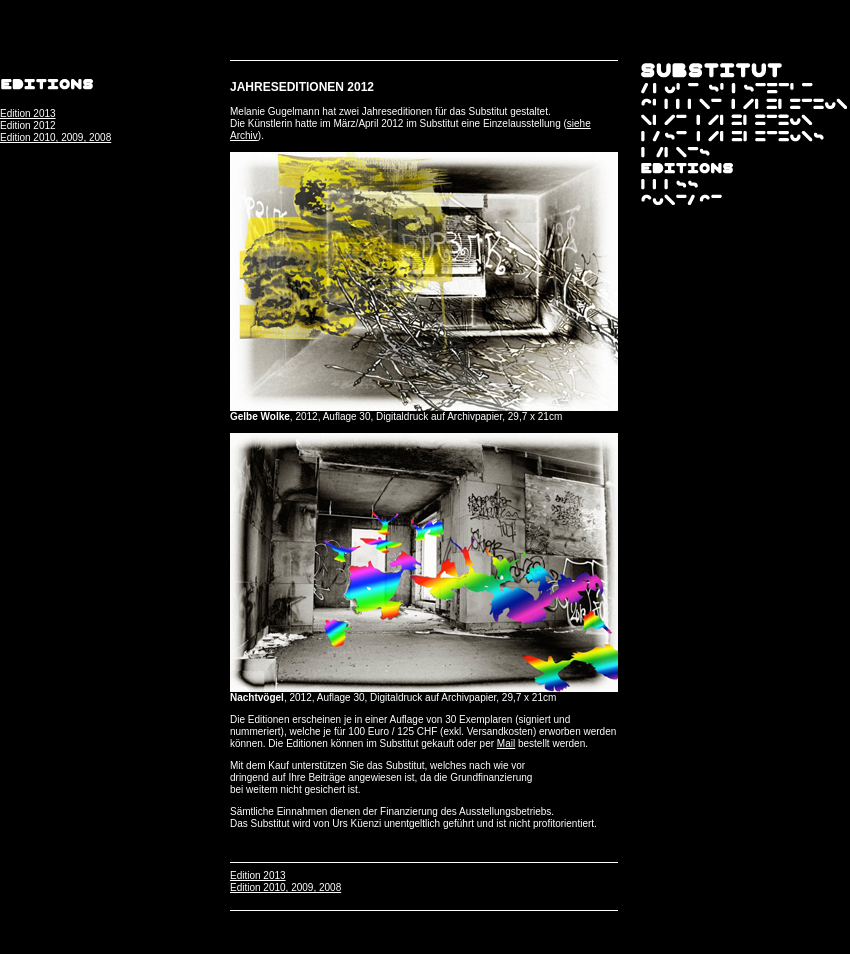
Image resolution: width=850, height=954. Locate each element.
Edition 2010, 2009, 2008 (55, 137)
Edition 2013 (28, 113)
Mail (506, 743)
